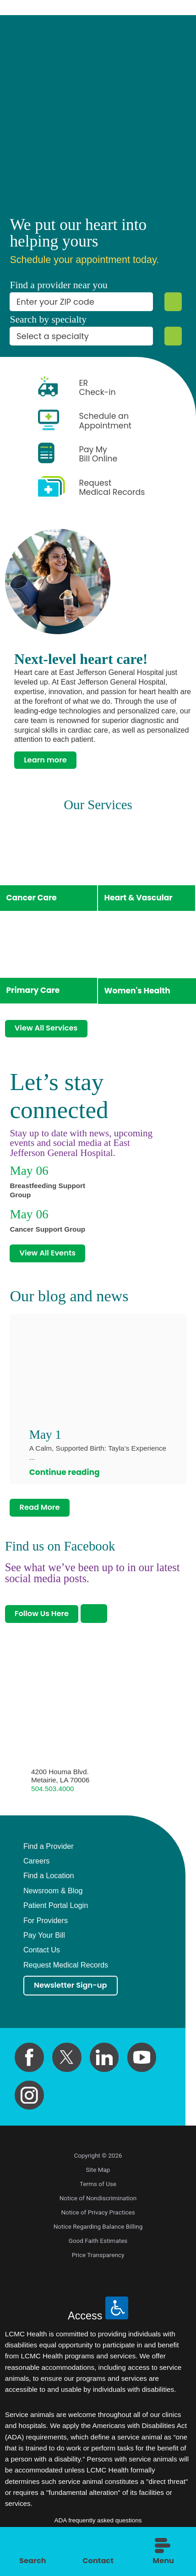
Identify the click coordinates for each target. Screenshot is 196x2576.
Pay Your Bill (44, 1942)
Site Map (98, 2177)
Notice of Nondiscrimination (98, 2206)
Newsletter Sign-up (72, 1992)
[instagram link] (29, 2103)
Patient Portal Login (55, 1913)
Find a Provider (48, 1853)
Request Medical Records (65, 1972)
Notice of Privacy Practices (98, 2220)
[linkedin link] (104, 2065)
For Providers (45, 1927)
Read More (41, 1513)
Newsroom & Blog (53, 1898)
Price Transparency (98, 2263)
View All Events (49, 1257)
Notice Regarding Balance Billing (98, 2234)
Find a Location (48, 1883)
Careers (36, 1868)
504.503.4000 (52, 1796)
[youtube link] (142, 2065)
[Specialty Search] (172, 336)
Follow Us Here (43, 1620)
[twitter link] (67, 2065)
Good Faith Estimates (98, 2249)
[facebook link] (29, 2065)
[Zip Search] (172, 301)
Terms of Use (98, 2192)
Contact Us (41, 1957)
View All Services (48, 1030)
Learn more (47, 760)
